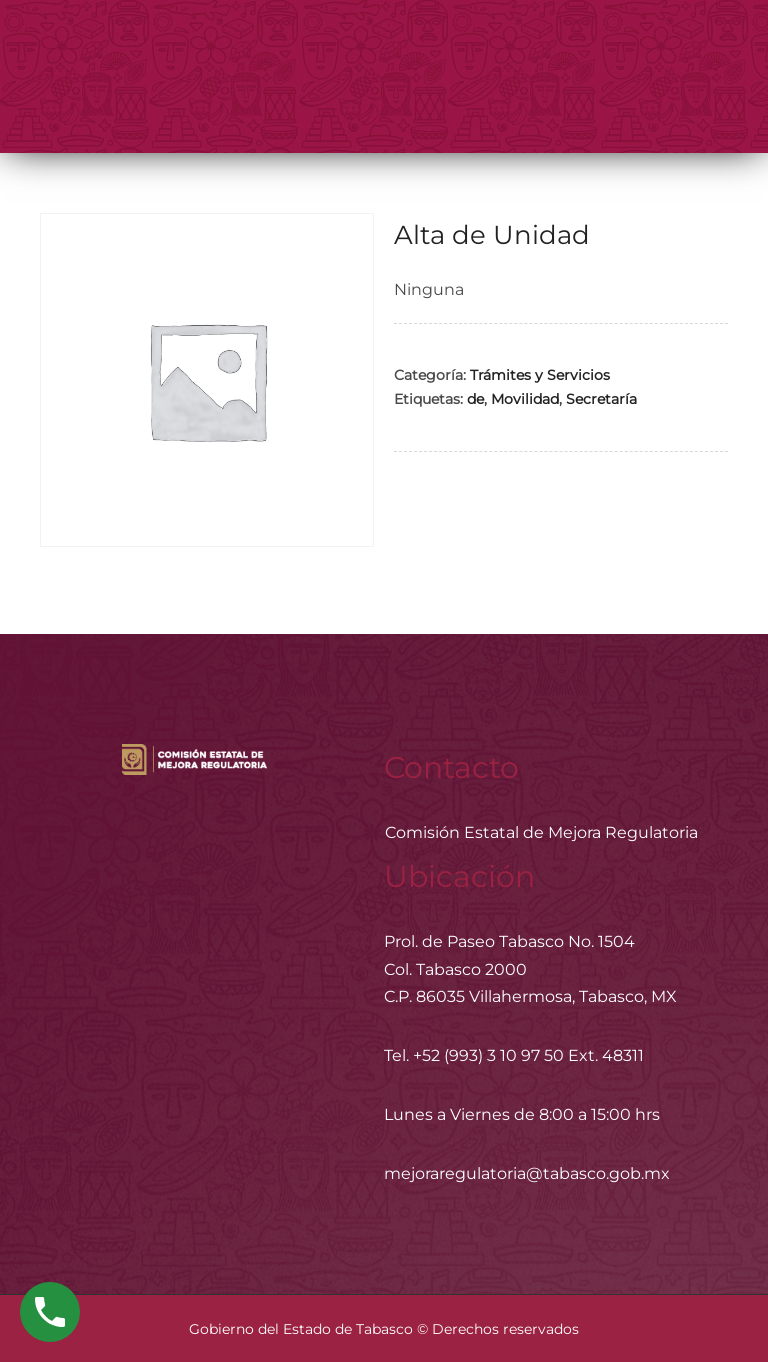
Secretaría (601, 399)
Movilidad (525, 399)
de (475, 399)
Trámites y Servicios (540, 375)
